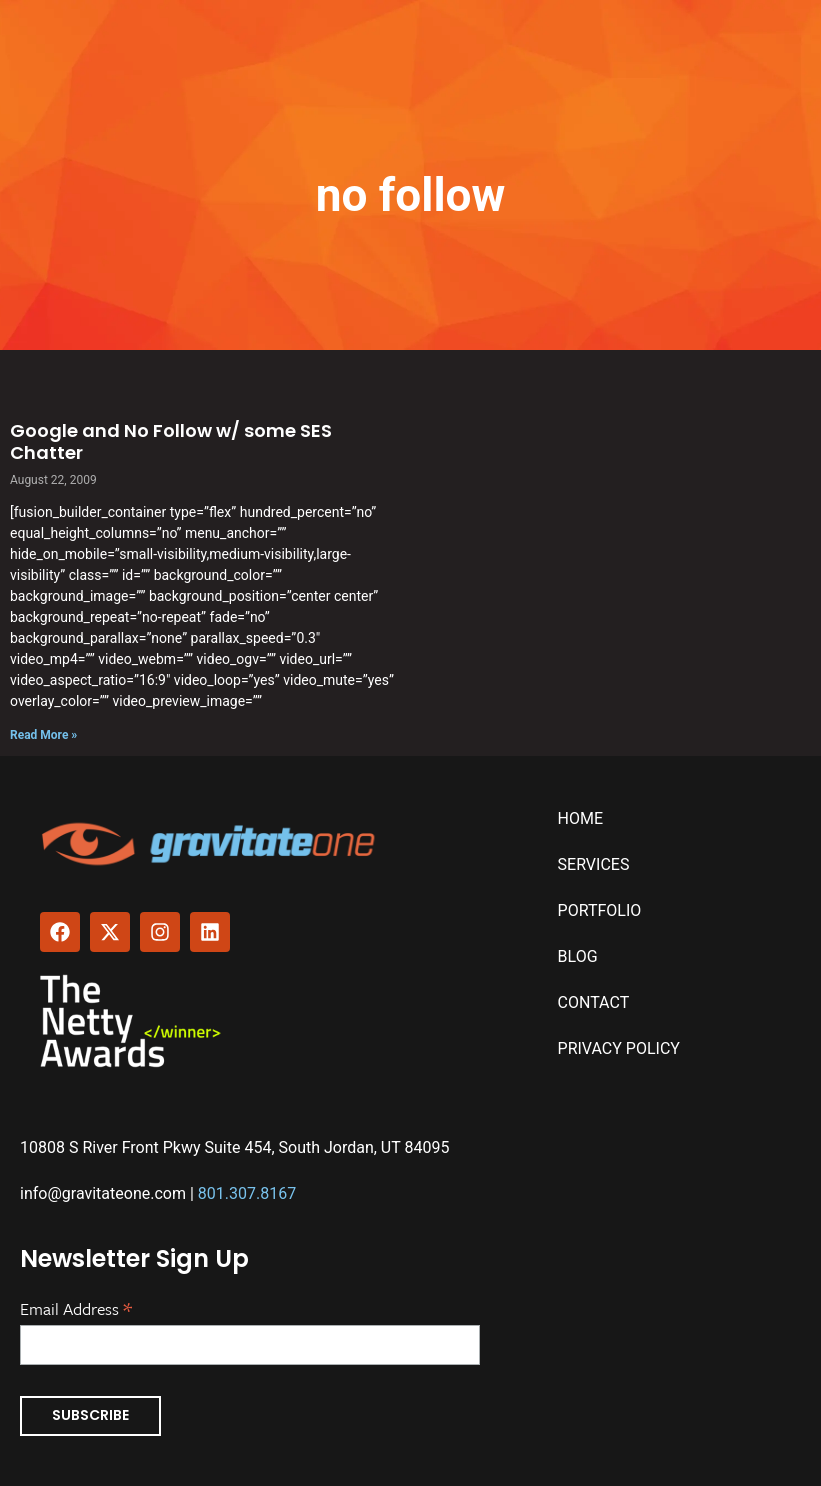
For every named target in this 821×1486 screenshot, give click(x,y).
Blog (578, 956)
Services (594, 864)
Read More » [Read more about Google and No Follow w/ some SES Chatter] (43, 735)
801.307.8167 (247, 1193)
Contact (594, 1002)
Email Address (76, 1307)
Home (580, 818)
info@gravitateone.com (103, 1193)
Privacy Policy (619, 1048)
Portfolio (600, 910)
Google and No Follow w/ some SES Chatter (171, 441)
